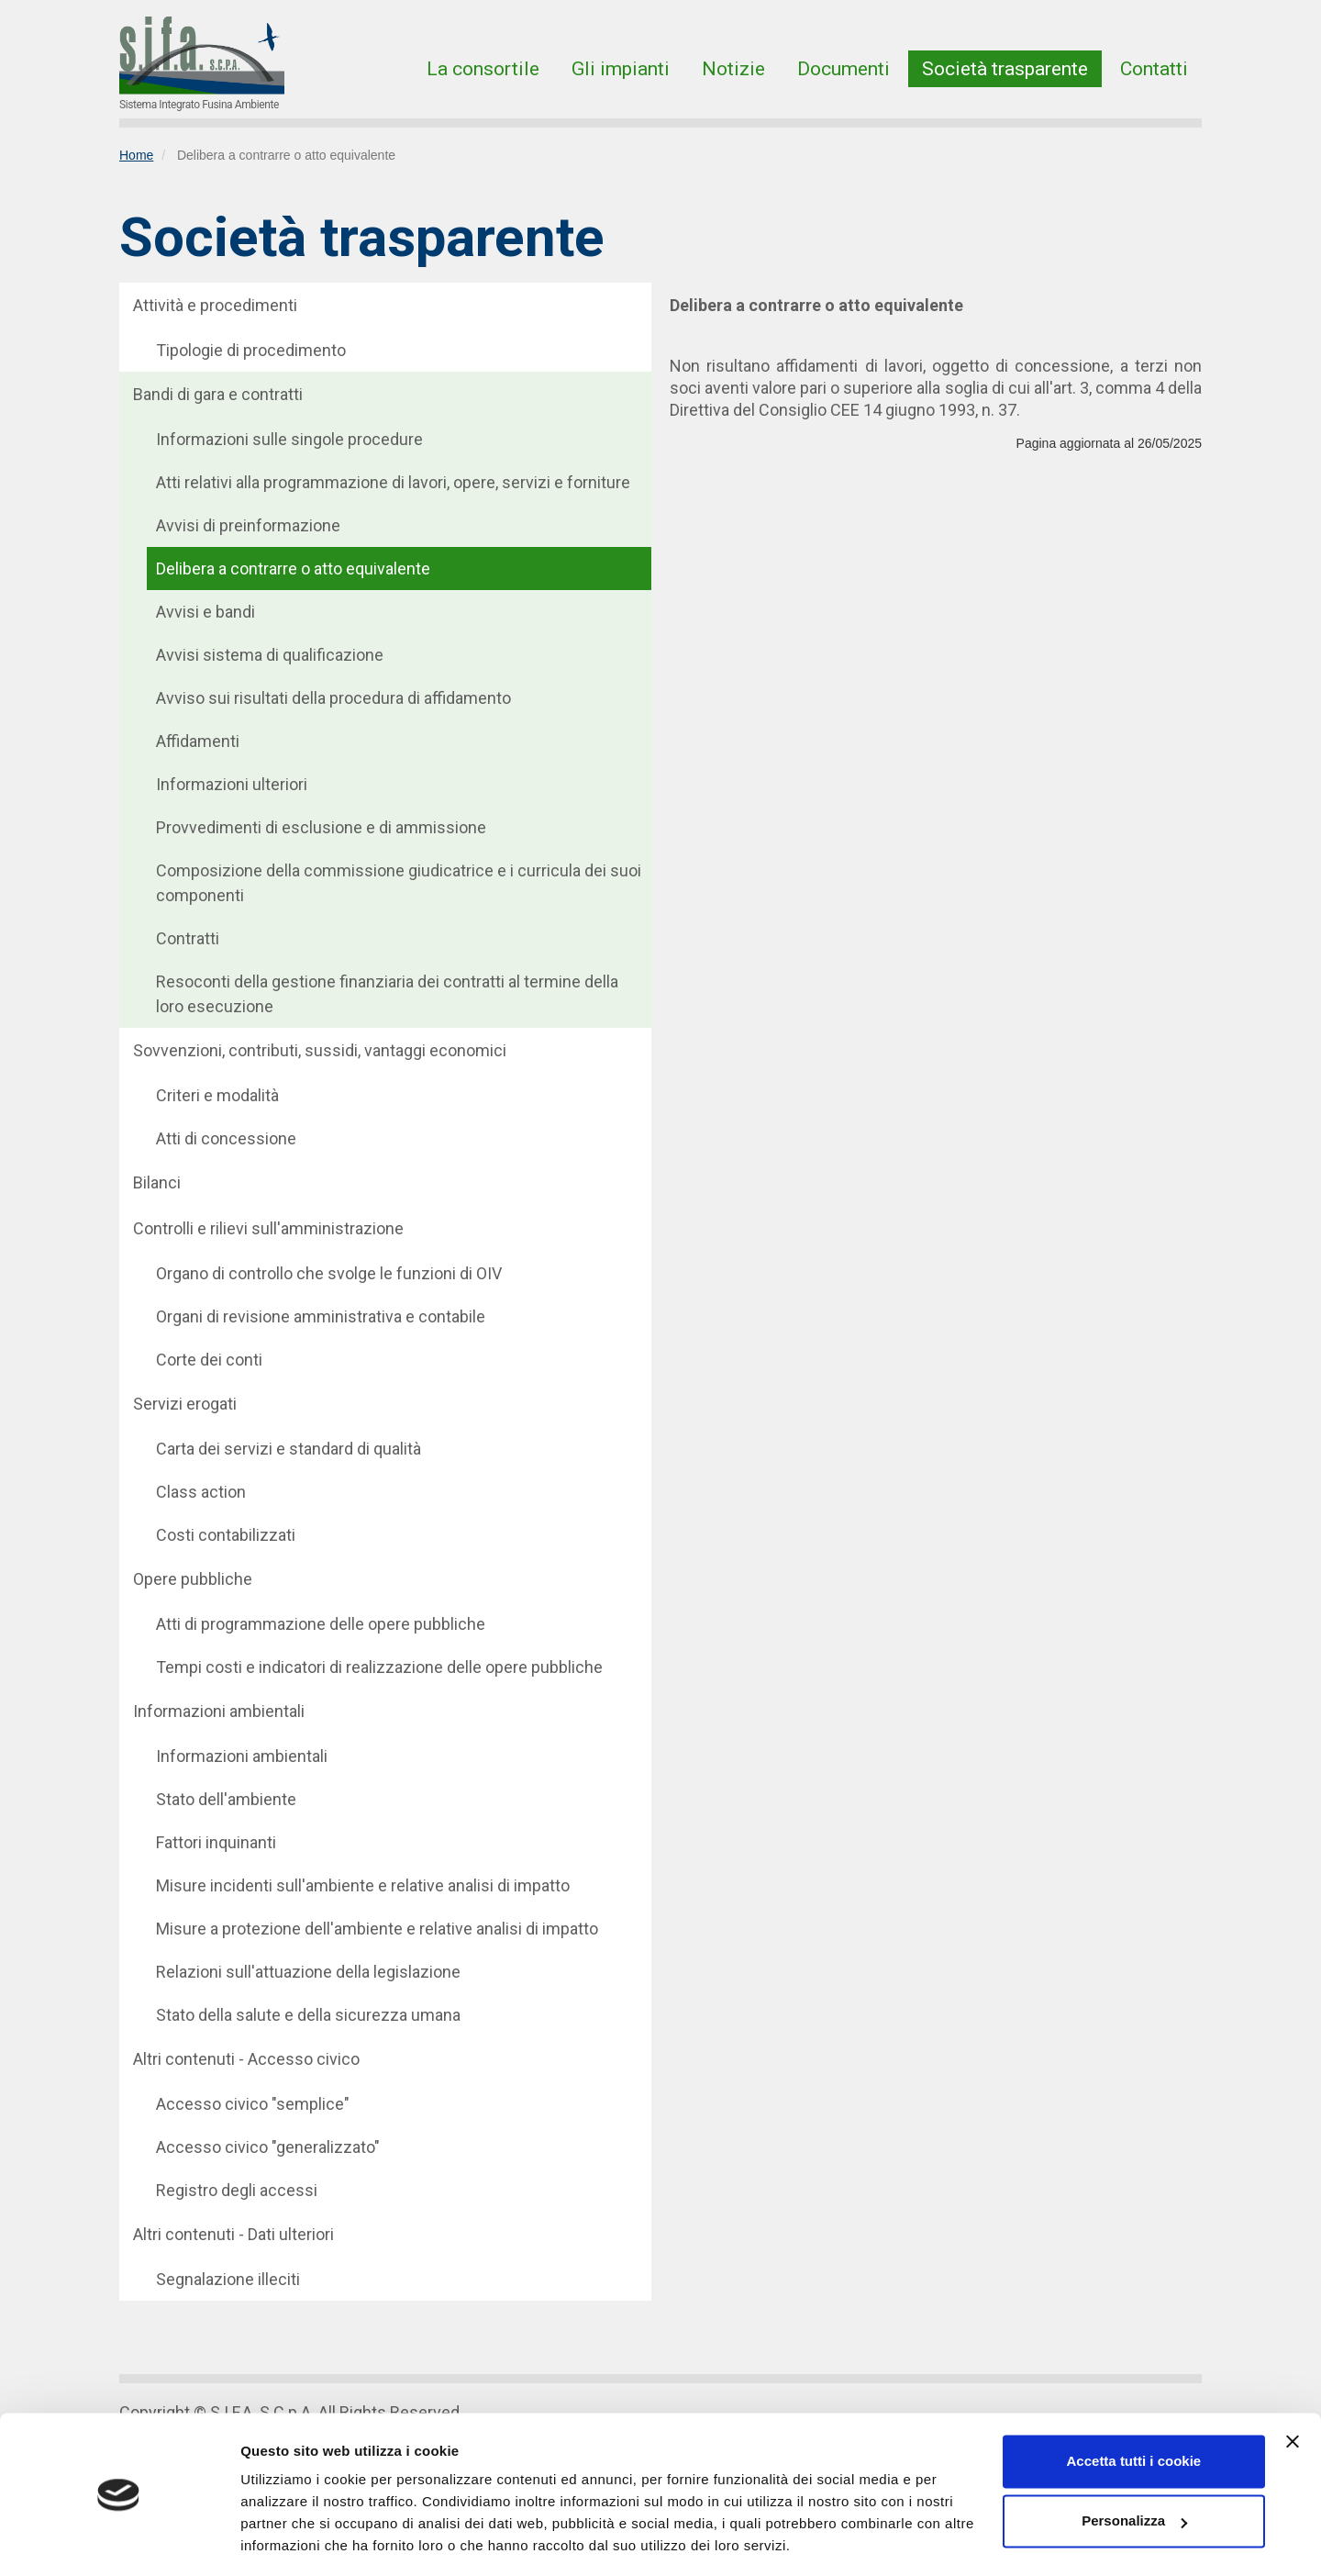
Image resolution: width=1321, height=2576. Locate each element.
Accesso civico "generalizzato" (268, 2147)
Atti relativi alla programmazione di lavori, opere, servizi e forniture (393, 482)
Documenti (843, 69)
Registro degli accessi (236, 2190)
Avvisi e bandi (205, 611)
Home (136, 155)
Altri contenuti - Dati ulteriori (233, 2234)
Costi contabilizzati (225, 1534)
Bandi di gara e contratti (218, 394)
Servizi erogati (185, 1403)
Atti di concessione (226, 1138)
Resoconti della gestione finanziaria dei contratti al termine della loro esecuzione (387, 994)
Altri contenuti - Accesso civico (246, 2059)
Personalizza (1134, 2464)
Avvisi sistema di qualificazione (269, 654)
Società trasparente (1005, 69)
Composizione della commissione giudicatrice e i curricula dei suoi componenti (398, 883)
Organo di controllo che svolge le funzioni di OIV (329, 1273)
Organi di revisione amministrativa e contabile (320, 1316)
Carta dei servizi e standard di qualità (288, 1448)
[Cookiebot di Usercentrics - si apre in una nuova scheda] (119, 2540)
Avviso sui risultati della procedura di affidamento (333, 698)
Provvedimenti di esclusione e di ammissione (321, 827)
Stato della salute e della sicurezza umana (308, 2014)
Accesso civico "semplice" (253, 2103)
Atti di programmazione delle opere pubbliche (320, 1624)
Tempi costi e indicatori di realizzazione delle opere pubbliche (379, 1667)
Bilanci (157, 1182)
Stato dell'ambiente (226, 1799)
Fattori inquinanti (216, 1842)
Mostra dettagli (289, 2540)
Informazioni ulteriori (231, 784)
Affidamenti (197, 741)
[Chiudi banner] (1292, 2385)
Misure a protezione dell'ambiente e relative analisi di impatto (377, 1928)
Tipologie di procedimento (251, 350)
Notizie (733, 69)
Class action (201, 1491)
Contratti (187, 938)
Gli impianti (621, 69)
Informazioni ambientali (219, 1711)
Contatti (1154, 69)
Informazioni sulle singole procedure (289, 439)
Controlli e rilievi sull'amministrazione (268, 1228)
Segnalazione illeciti (228, 2279)
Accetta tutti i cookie (1134, 2405)
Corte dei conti (209, 1359)
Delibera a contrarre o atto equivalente (293, 568)
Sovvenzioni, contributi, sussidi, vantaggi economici (319, 1050)
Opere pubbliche (192, 1579)
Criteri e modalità (217, 1095)
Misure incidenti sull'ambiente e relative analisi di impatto (363, 1885)
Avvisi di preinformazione (248, 525)
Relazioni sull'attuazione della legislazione (308, 1971)
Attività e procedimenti (215, 305)
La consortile (483, 69)
